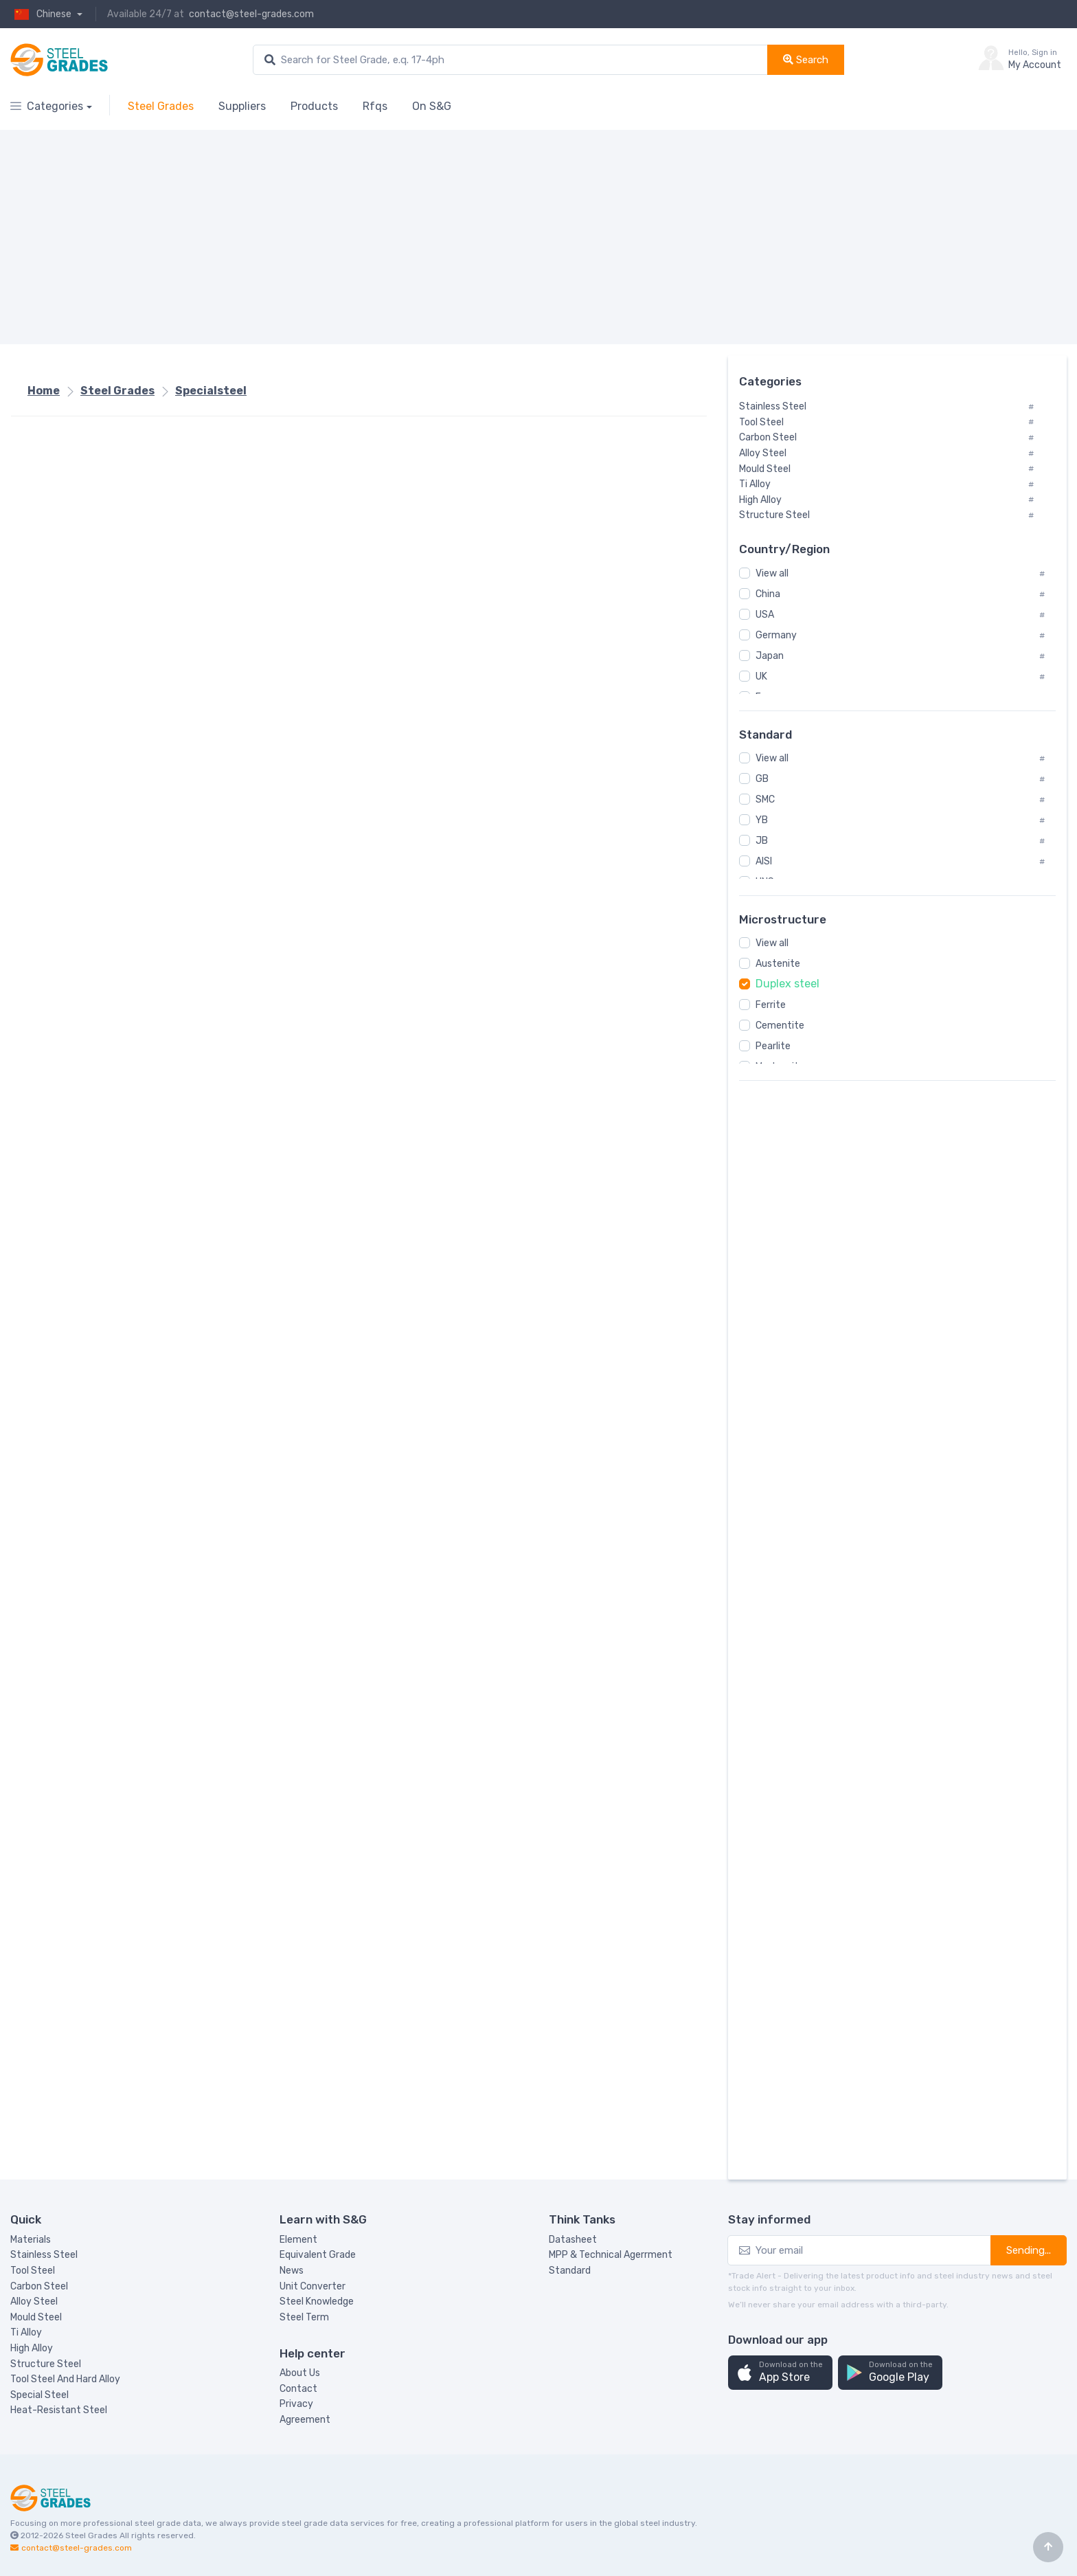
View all (772, 573)
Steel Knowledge (317, 2301)
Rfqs (375, 106)
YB (762, 820)
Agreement (305, 2420)
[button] (780, 2372)
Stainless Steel (44, 2255)
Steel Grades (161, 106)
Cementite (780, 1025)
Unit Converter (312, 2286)
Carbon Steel (39, 2286)
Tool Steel (32, 2270)
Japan (770, 656)
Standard (570, 2270)
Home (43, 390)
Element (298, 2239)
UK (761, 676)
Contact (298, 2389)
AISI (764, 861)
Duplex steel (787, 983)
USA (765, 614)
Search (805, 60)
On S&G (431, 106)
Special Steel (39, 2395)
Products (314, 106)
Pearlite (773, 1046)
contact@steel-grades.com (251, 14)
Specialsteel (211, 390)
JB (762, 841)
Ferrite (771, 1005)
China (768, 594)
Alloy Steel (34, 2301)
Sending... (1028, 2250)
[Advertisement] (422, 237)
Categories (46, 106)
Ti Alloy (26, 2332)
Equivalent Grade (318, 2255)
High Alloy (31, 2348)
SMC (765, 799)
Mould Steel (36, 2317)
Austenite (778, 964)
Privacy (296, 2404)
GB (762, 779)
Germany (776, 635)
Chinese (41, 14)
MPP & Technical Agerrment (610, 2255)
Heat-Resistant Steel (58, 2410)
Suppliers (242, 106)
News (292, 2270)
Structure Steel (45, 2364)
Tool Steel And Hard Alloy (65, 2379)
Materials (30, 2239)
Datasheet (573, 2239)
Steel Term (304, 2317)
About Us (300, 2373)
